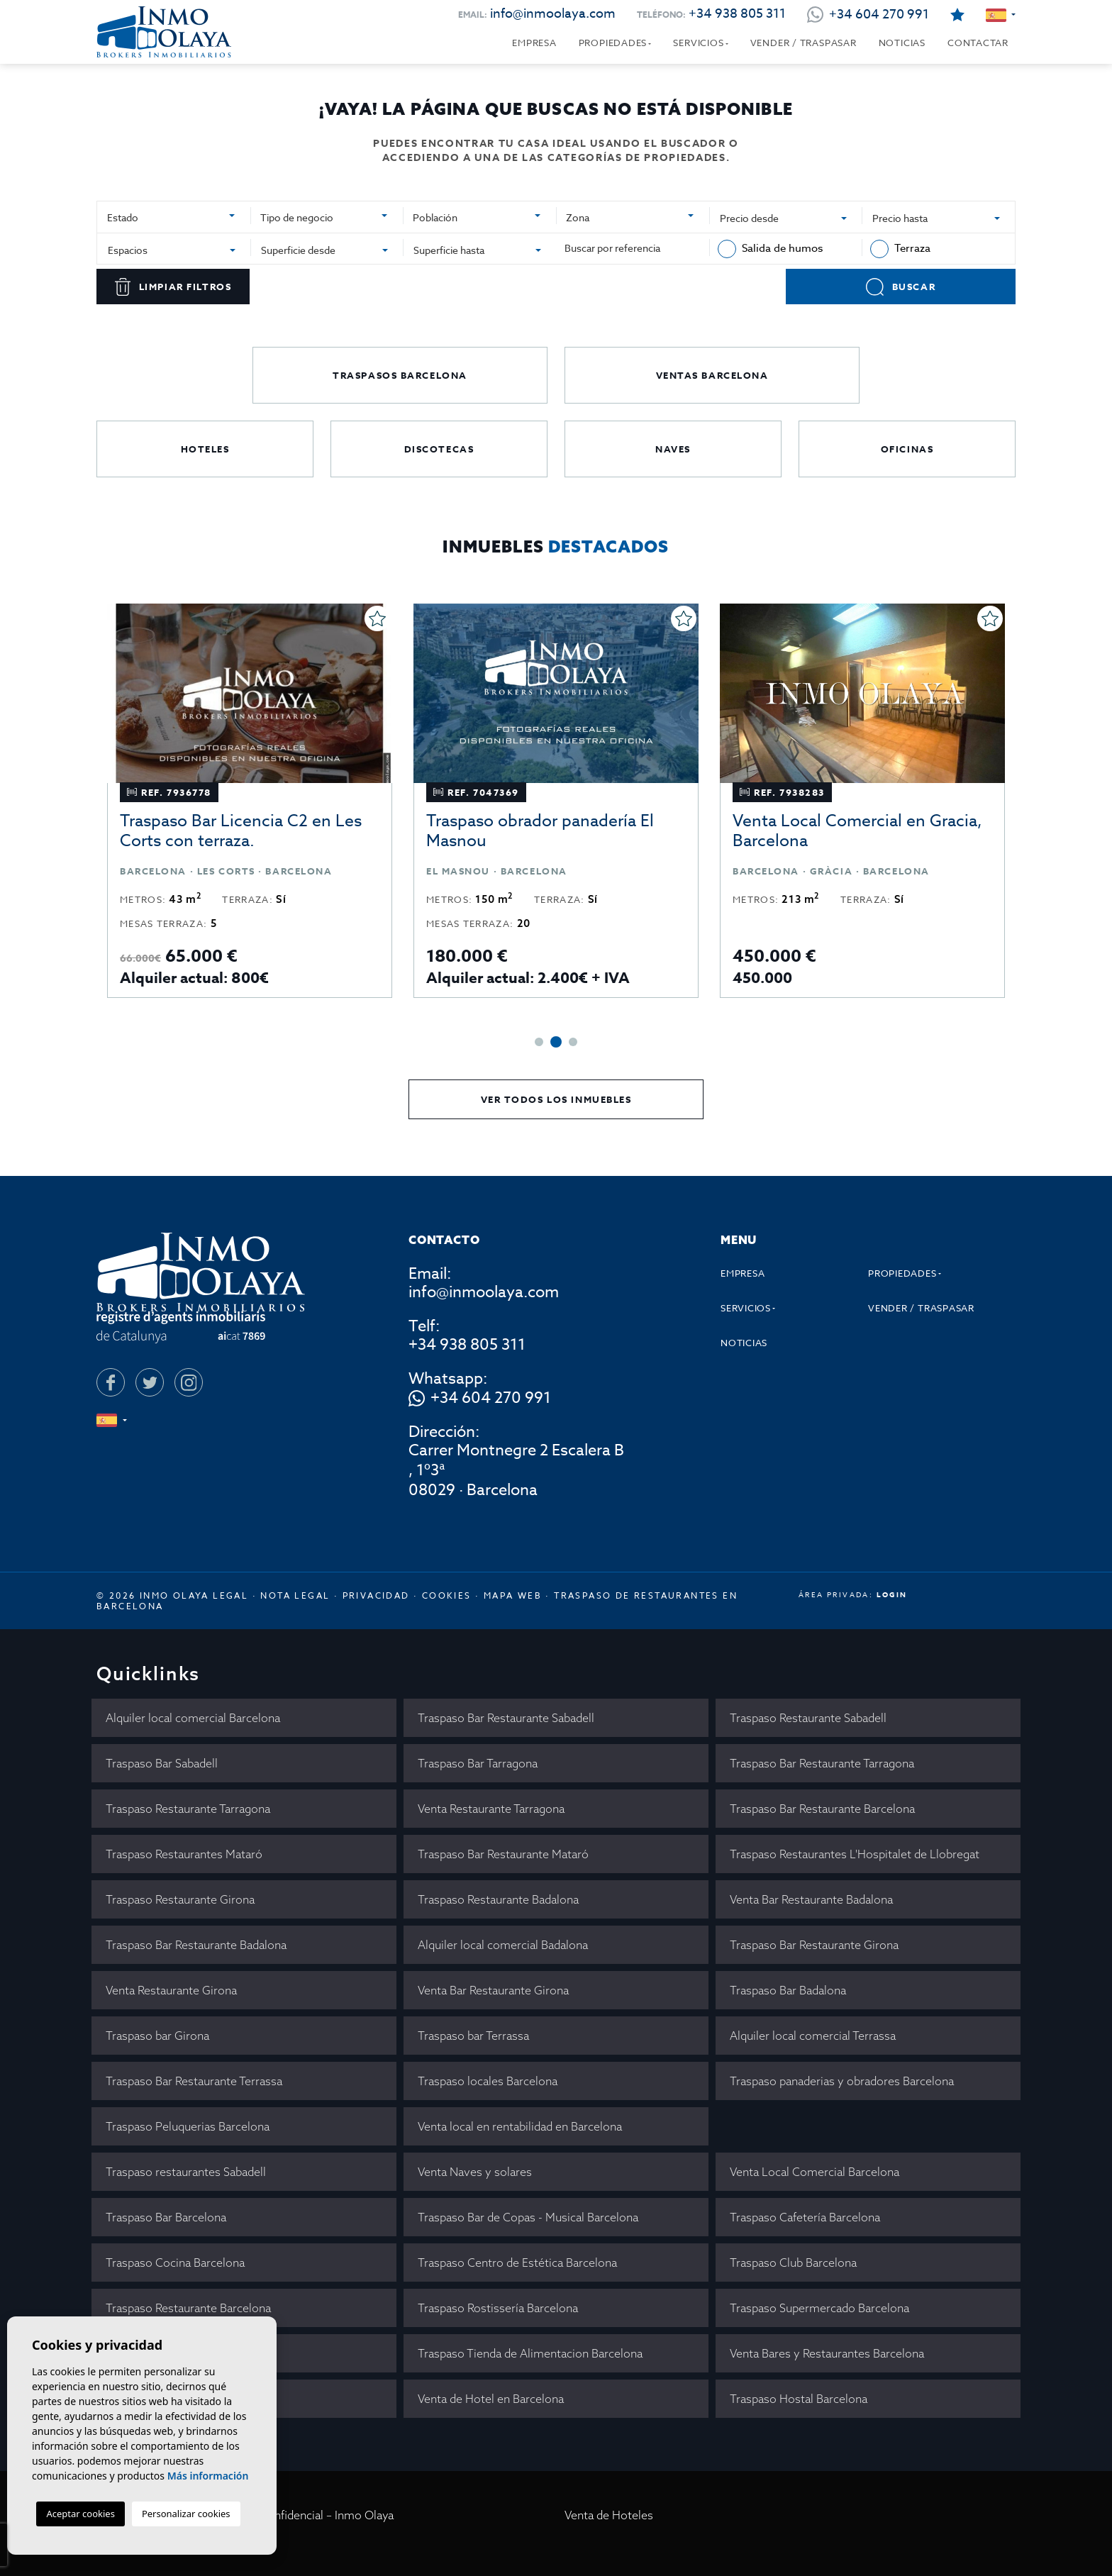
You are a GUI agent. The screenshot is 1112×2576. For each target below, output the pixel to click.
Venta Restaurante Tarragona (491, 1808)
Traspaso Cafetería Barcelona (805, 2217)
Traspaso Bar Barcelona (166, 2217)
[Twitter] (149, 1382)
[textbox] (168, 217)
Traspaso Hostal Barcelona (798, 2399)
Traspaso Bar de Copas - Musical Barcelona (528, 2217)
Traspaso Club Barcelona (793, 2262)
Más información (208, 2475)
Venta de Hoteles (609, 2515)
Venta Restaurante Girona (171, 1990)
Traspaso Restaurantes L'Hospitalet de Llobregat (854, 1854)
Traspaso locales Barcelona (487, 2081)
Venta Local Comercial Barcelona (814, 2172)
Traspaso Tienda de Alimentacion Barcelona (530, 2353)
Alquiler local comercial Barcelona (193, 1718)
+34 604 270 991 (490, 1399)
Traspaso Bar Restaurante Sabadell (506, 1718)
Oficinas (907, 449)
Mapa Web (513, 1595)
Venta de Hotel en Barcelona (491, 2399)
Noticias (902, 42)
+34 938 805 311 (737, 13)
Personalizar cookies (186, 2513)
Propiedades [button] (613, 42)
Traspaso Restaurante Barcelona (188, 2308)
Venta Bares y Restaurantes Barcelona (827, 2353)
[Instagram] (188, 1382)
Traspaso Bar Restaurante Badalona (196, 1945)
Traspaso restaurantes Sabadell (186, 2172)
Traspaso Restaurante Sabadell (808, 1718)
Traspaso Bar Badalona (788, 1990)
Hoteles (205, 449)
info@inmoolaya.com (553, 13)
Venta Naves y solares (475, 2172)
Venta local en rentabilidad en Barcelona (520, 2126)
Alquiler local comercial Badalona (503, 1945)
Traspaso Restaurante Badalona (498, 1899)
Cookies (447, 1595)
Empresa (534, 42)
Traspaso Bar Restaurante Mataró (503, 1854)
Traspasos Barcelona (400, 375)
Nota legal (295, 1595)
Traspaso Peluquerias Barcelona (187, 2126)
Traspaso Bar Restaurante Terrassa (194, 2081)
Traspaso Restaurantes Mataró (184, 1854)
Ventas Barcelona (712, 375)
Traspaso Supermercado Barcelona (819, 2308)
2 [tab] (556, 1042)
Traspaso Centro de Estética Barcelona (517, 2262)
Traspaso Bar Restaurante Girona (814, 1945)
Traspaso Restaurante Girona (180, 1899)
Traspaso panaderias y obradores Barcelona (842, 2081)
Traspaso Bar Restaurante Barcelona (822, 1808)
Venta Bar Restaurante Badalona (811, 1899)
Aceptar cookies (80, 2513)
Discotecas (439, 449)
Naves (673, 449)
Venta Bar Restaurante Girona (493, 1990)
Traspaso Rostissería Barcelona (498, 2308)
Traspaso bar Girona (157, 2035)
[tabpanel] (249, 801)
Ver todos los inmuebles (556, 1099)
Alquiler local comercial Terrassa (813, 2035)
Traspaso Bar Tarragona (478, 1763)
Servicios (698, 42)
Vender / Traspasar (803, 42)
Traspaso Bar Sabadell (162, 1763)
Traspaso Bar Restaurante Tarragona (822, 1763)
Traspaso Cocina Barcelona (175, 2262)
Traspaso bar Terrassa (473, 2035)
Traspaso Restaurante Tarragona (188, 1808)
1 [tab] (539, 1042)
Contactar (977, 42)
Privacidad (376, 1595)
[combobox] (174, 215)
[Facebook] (110, 1382)
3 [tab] (573, 1042)
